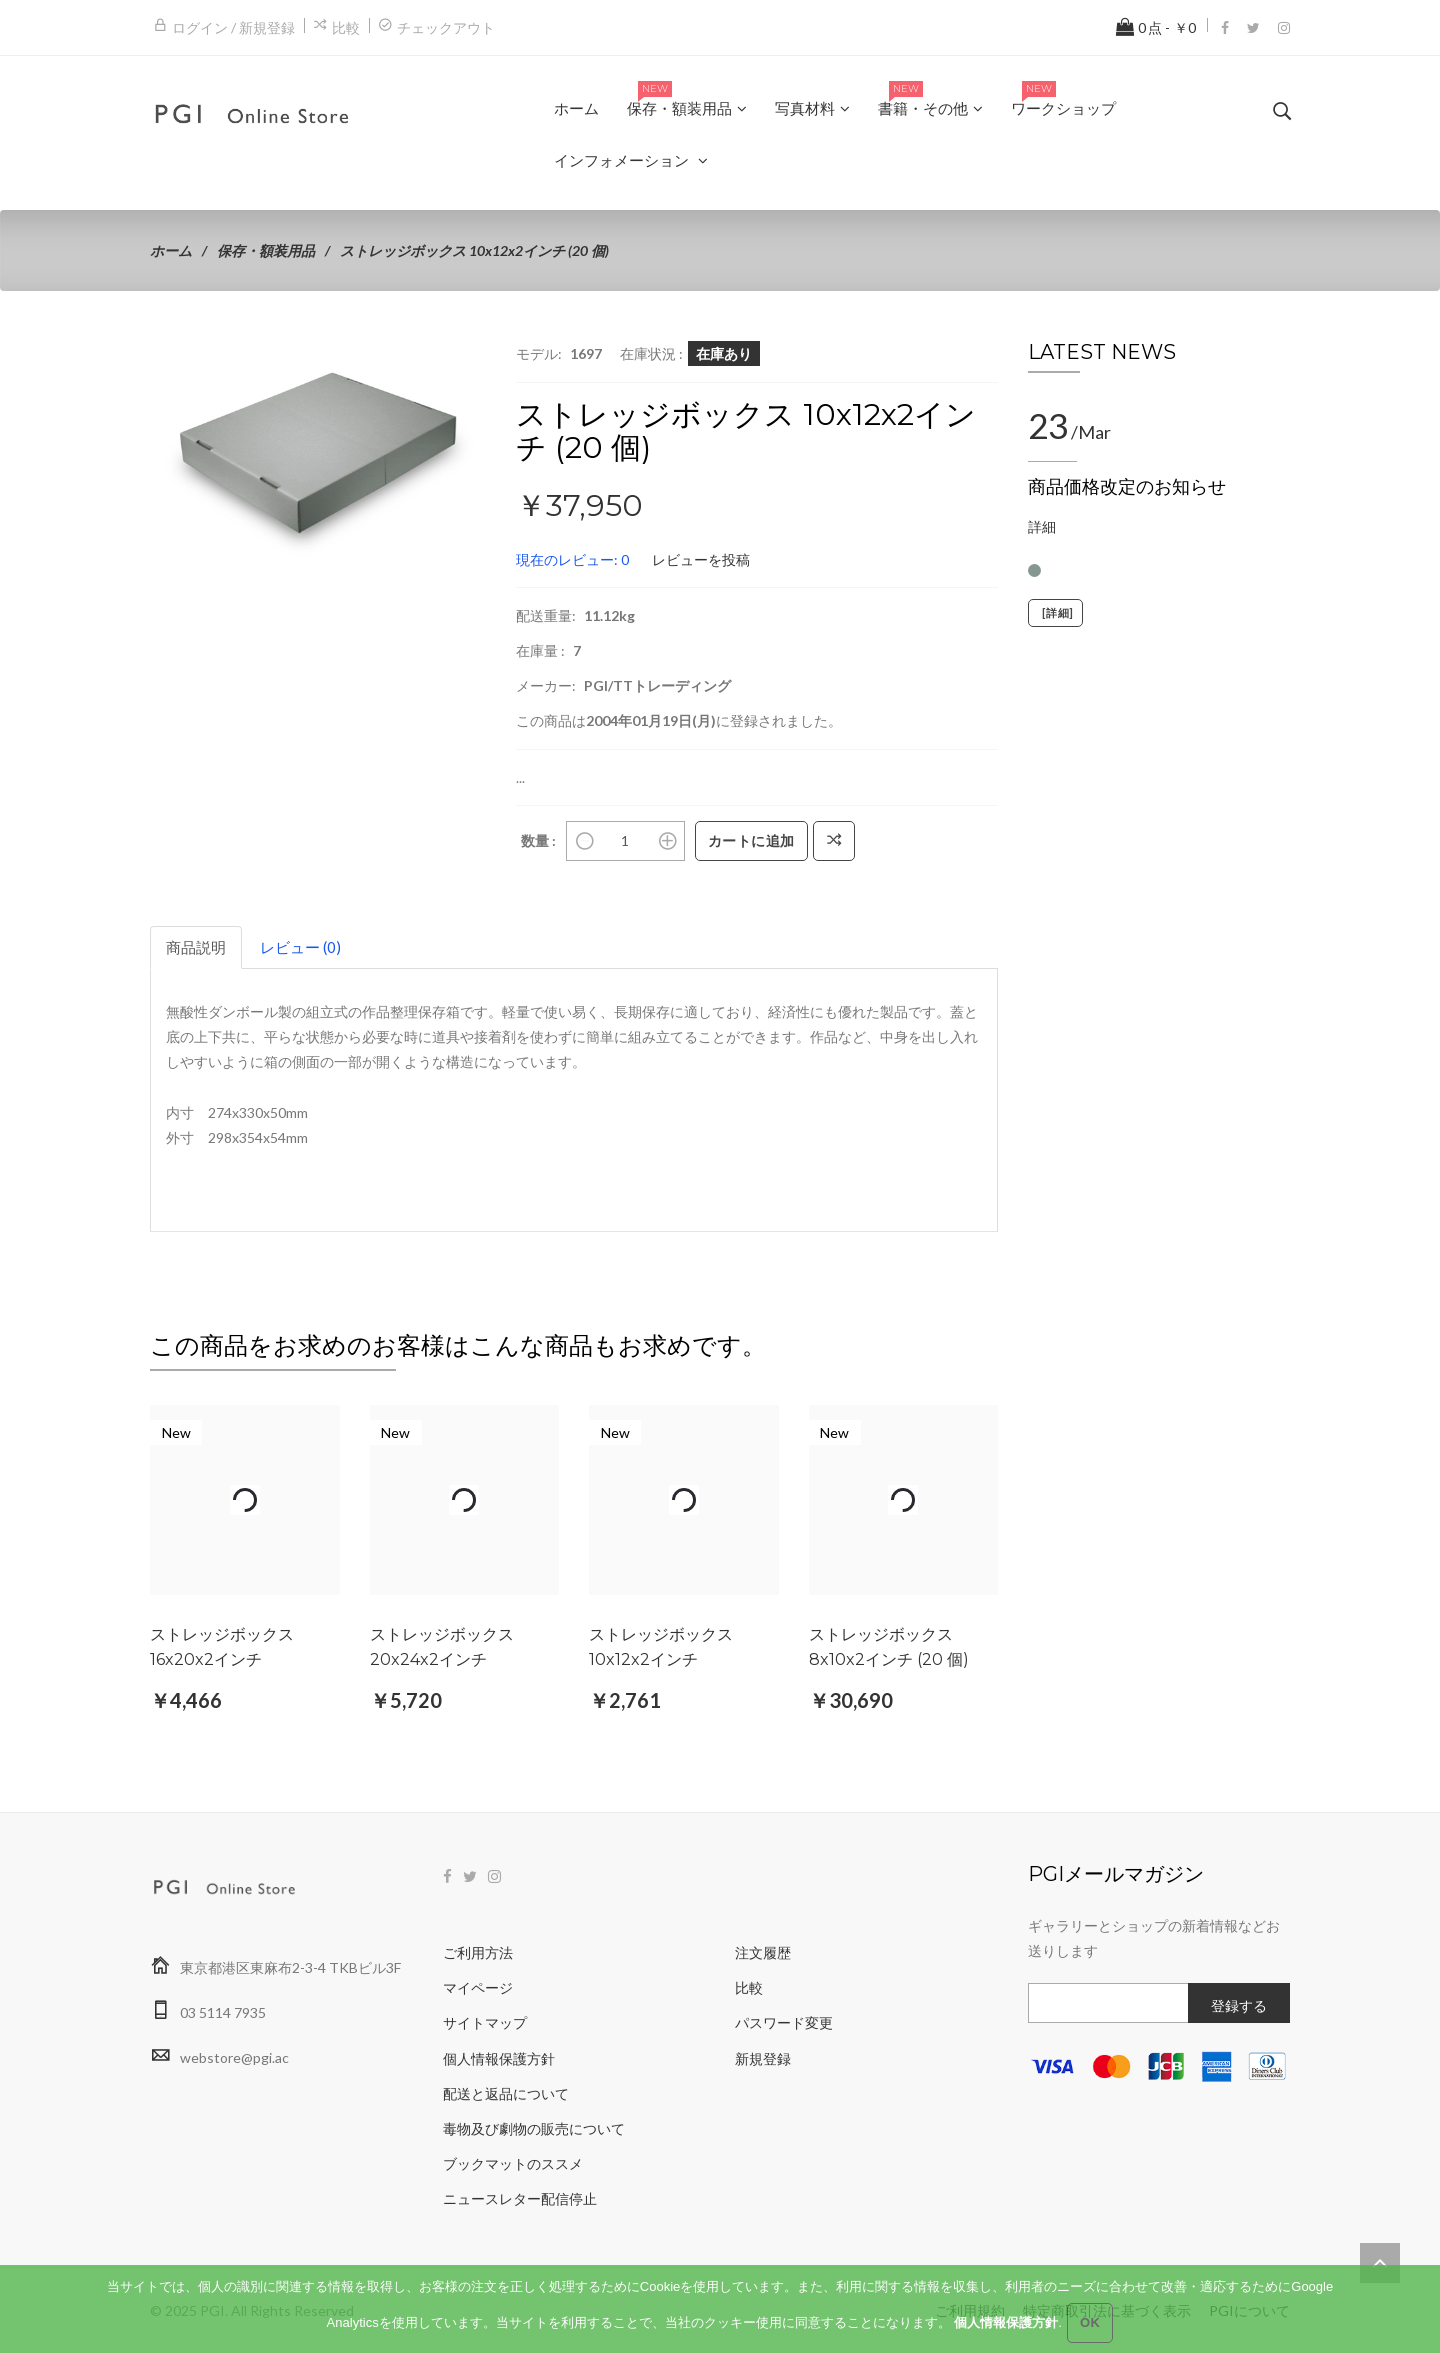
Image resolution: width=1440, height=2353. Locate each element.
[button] (468, 359)
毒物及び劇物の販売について (534, 2128)
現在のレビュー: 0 (572, 559)
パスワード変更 (784, 2022)
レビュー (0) (300, 947)
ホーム (171, 250)
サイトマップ (485, 2022)
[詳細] (1055, 613)
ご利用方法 (478, 1952)
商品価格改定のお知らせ (1127, 487)
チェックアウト (446, 27)
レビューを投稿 (701, 559)
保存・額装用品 (266, 250)
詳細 (1042, 526)
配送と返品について (506, 2093)
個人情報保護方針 (499, 2058)
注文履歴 (763, 1952)
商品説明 (196, 947)
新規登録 (763, 2058)
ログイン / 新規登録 (233, 27)
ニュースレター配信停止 (520, 2198)
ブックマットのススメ (513, 2163)
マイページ (478, 1987)
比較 (346, 27)
